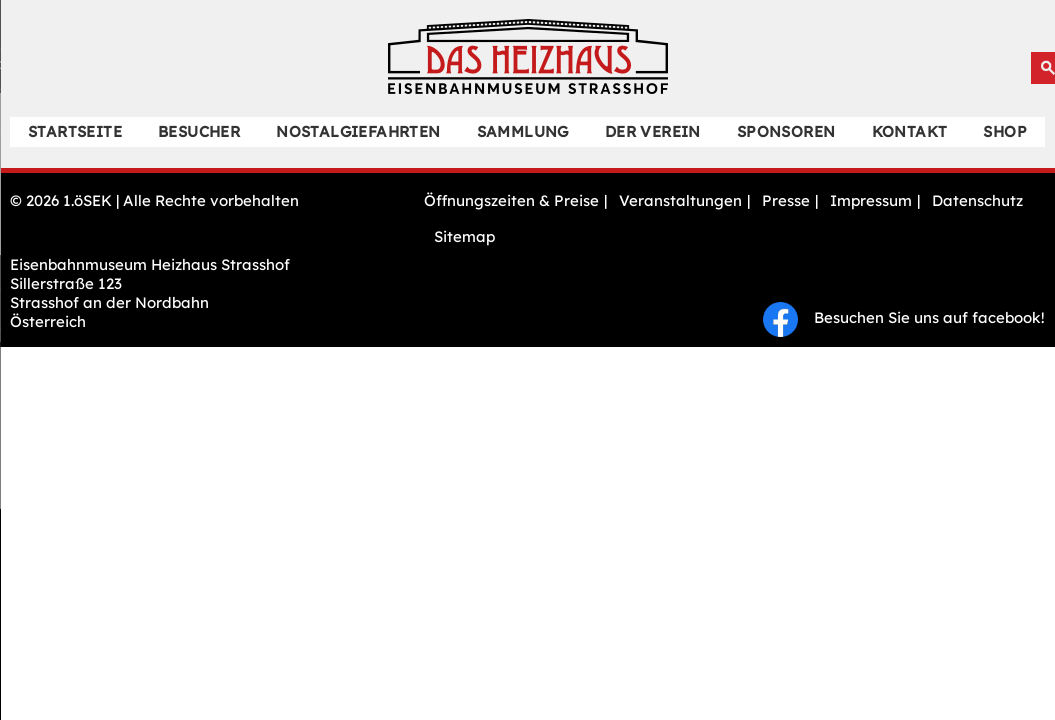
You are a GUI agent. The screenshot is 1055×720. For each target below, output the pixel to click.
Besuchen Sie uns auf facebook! (904, 317)
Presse (786, 200)
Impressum (871, 200)
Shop (1005, 131)
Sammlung (523, 131)
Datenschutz (977, 200)
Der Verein (653, 131)
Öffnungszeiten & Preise (511, 200)
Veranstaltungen (680, 200)
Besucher (199, 131)
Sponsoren (786, 131)
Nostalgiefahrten (358, 131)
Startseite (75, 131)
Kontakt (910, 131)
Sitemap (464, 236)
